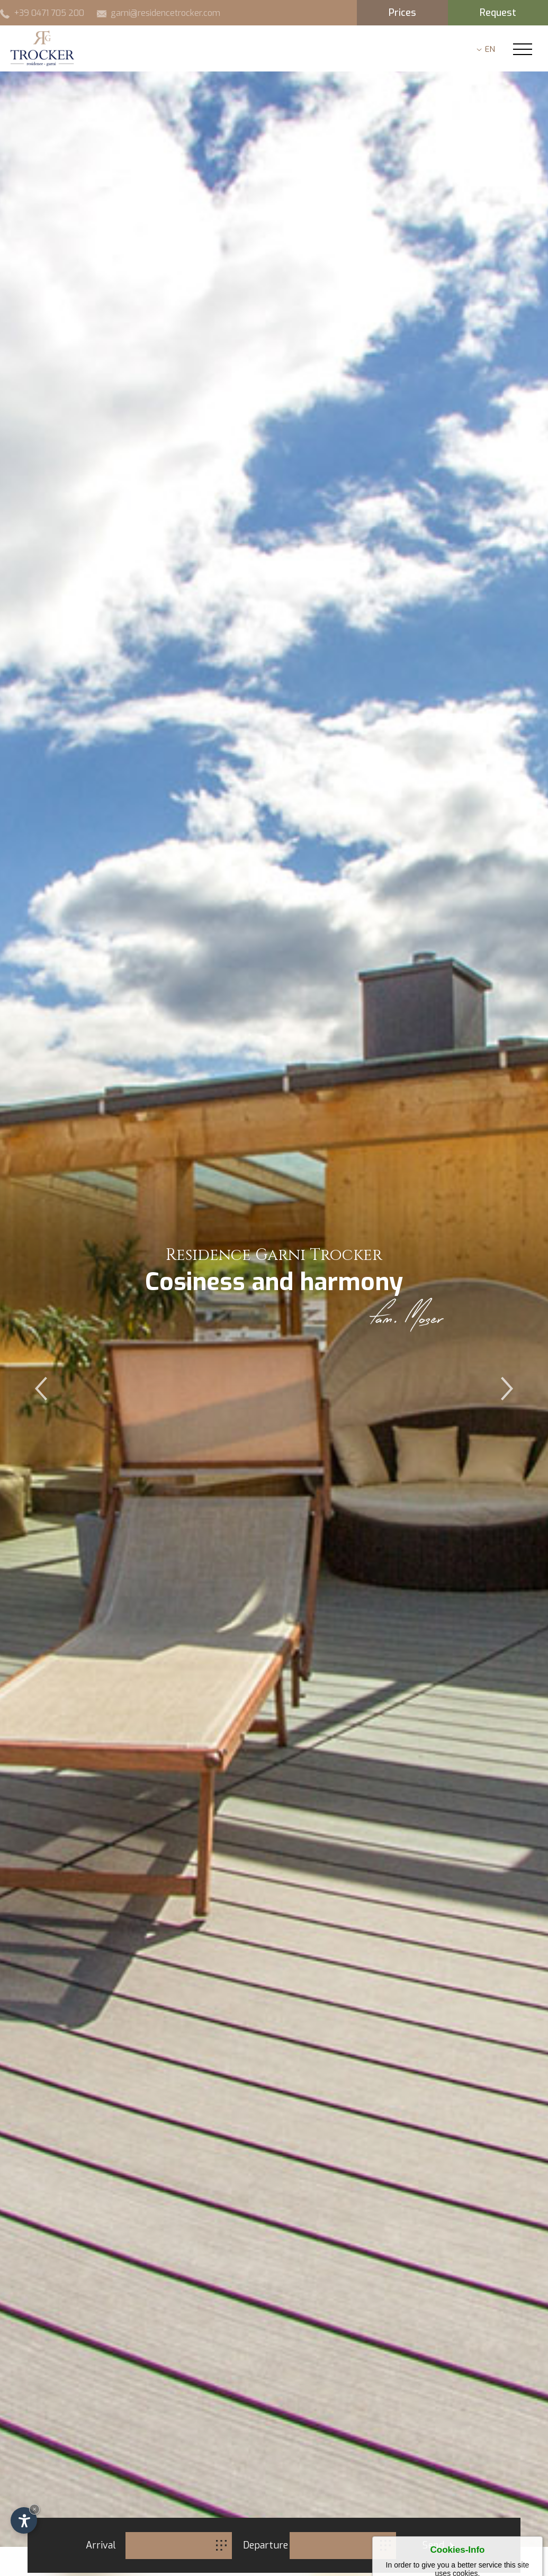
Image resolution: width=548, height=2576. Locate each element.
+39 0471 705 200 (42, 13)
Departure (265, 2545)
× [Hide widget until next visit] (34, 2509)
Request (498, 12)
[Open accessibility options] (24, 2520)
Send (438, 2545)
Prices (402, 12)
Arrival (101, 2545)
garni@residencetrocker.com (158, 13)
